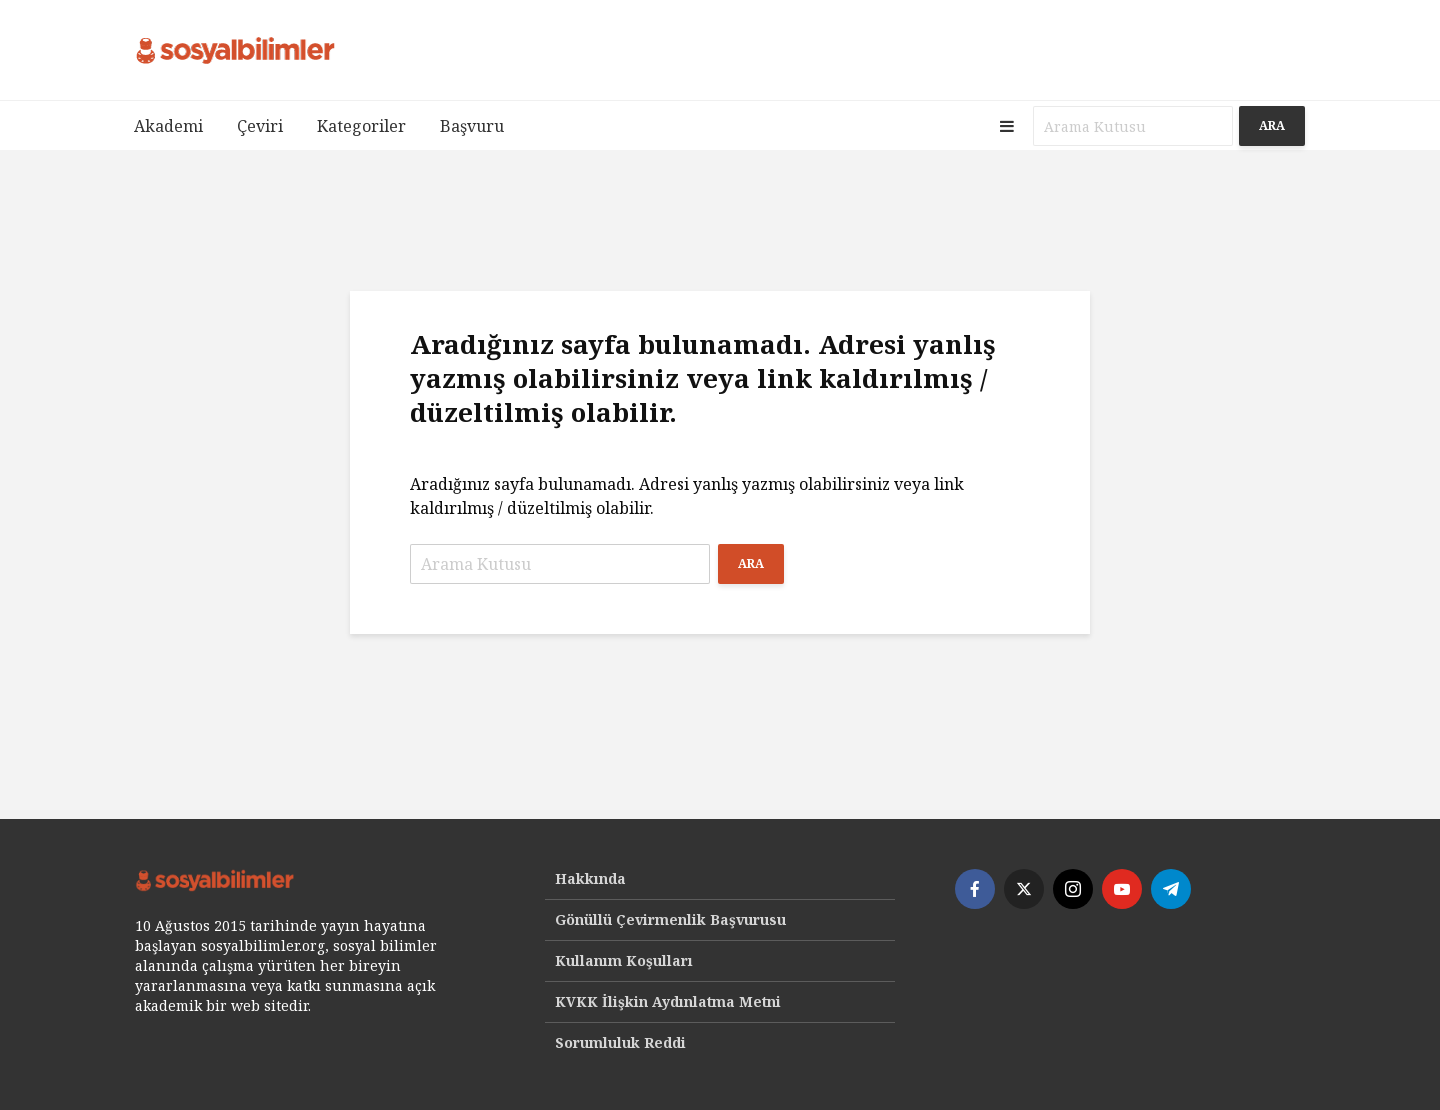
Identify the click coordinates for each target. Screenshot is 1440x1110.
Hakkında (590, 878)
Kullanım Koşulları (624, 960)
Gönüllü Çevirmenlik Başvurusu (670, 919)
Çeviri (260, 126)
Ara (1272, 125)
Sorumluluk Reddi (620, 1042)
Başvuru (472, 126)
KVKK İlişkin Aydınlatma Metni (668, 1001)
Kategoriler (361, 126)
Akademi (168, 126)
